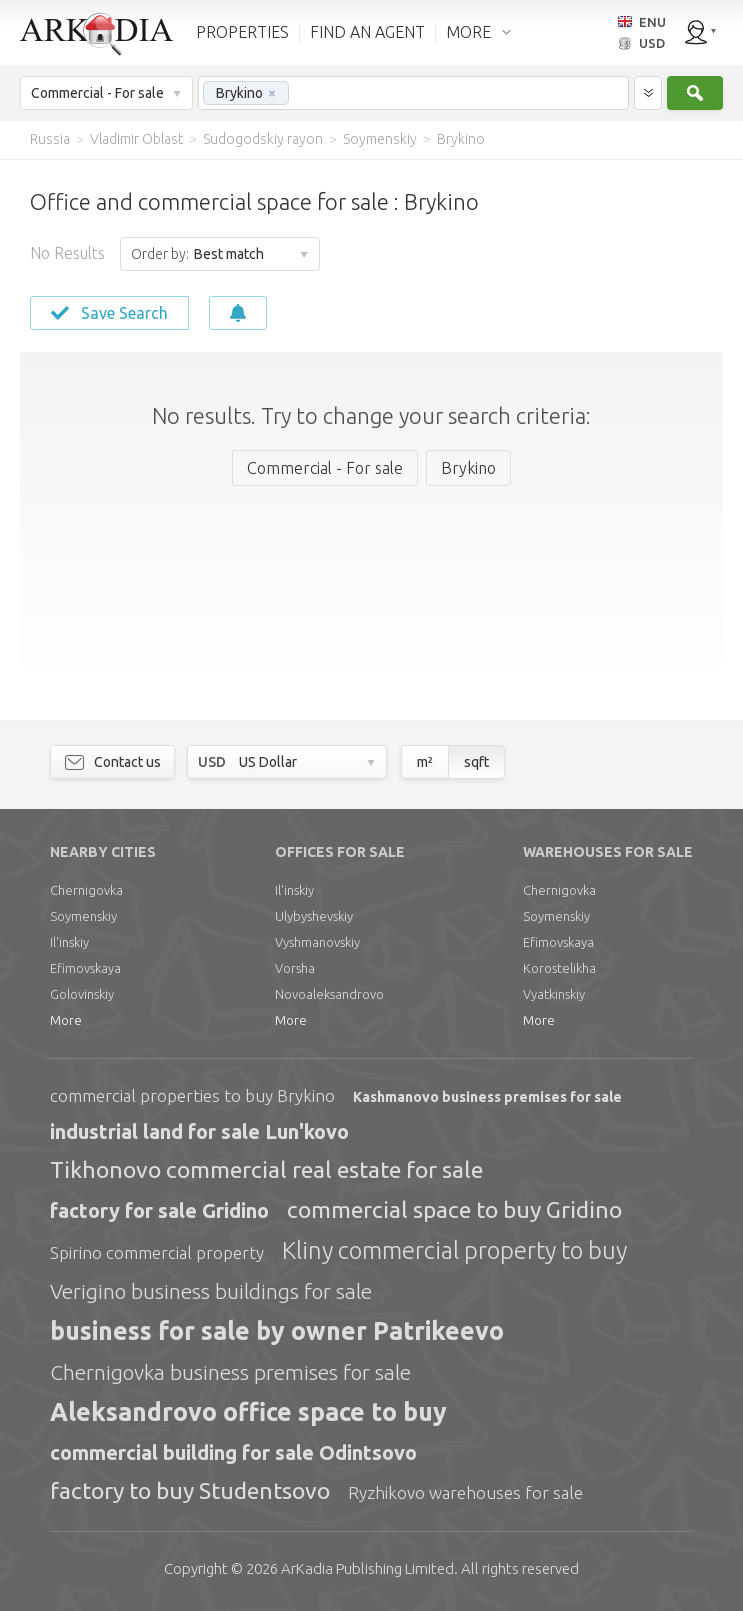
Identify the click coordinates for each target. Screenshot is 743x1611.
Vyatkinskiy (554, 994)
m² (425, 762)
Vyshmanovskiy (317, 942)
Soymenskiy (83, 916)
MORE (468, 32)
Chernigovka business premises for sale (230, 1372)
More (66, 1020)
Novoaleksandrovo (329, 994)
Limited (367, 1568)
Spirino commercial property (157, 1252)
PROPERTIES (242, 32)
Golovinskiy (82, 994)
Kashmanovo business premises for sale (487, 1097)
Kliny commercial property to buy (454, 1250)
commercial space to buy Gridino (454, 1209)
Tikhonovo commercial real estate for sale (266, 1169)
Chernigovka (86, 890)
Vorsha (295, 968)
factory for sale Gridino (159, 1210)
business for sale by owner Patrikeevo (277, 1331)
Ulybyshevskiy (314, 916)
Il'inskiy (69, 942)
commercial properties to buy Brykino (192, 1095)
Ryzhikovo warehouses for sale (465, 1492)
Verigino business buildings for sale (211, 1291)
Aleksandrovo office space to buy (248, 1412)
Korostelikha (559, 968)
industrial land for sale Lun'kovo (199, 1131)
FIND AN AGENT (367, 32)
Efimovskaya (85, 968)
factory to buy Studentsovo (190, 1490)
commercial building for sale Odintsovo (233, 1452)
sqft (476, 762)
